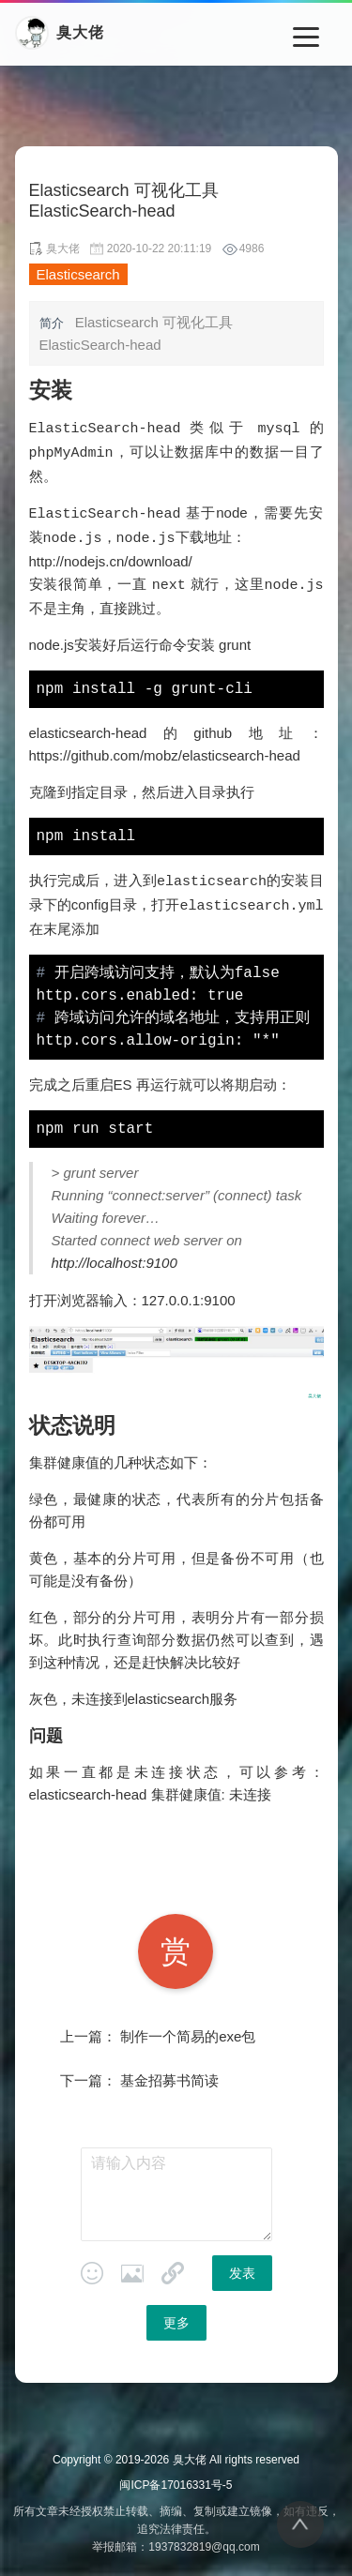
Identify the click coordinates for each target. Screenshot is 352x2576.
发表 (242, 2266)
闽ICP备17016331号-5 (175, 2478)
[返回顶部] (300, 2524)
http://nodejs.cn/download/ (110, 557)
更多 (176, 2316)
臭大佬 (190, 2453)
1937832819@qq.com (203, 2540)
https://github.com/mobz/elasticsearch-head (164, 751)
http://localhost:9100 (114, 1256)
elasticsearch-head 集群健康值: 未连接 (150, 1788)
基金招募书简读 (169, 2074)
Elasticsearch (78, 274)
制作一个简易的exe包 (187, 2030)
